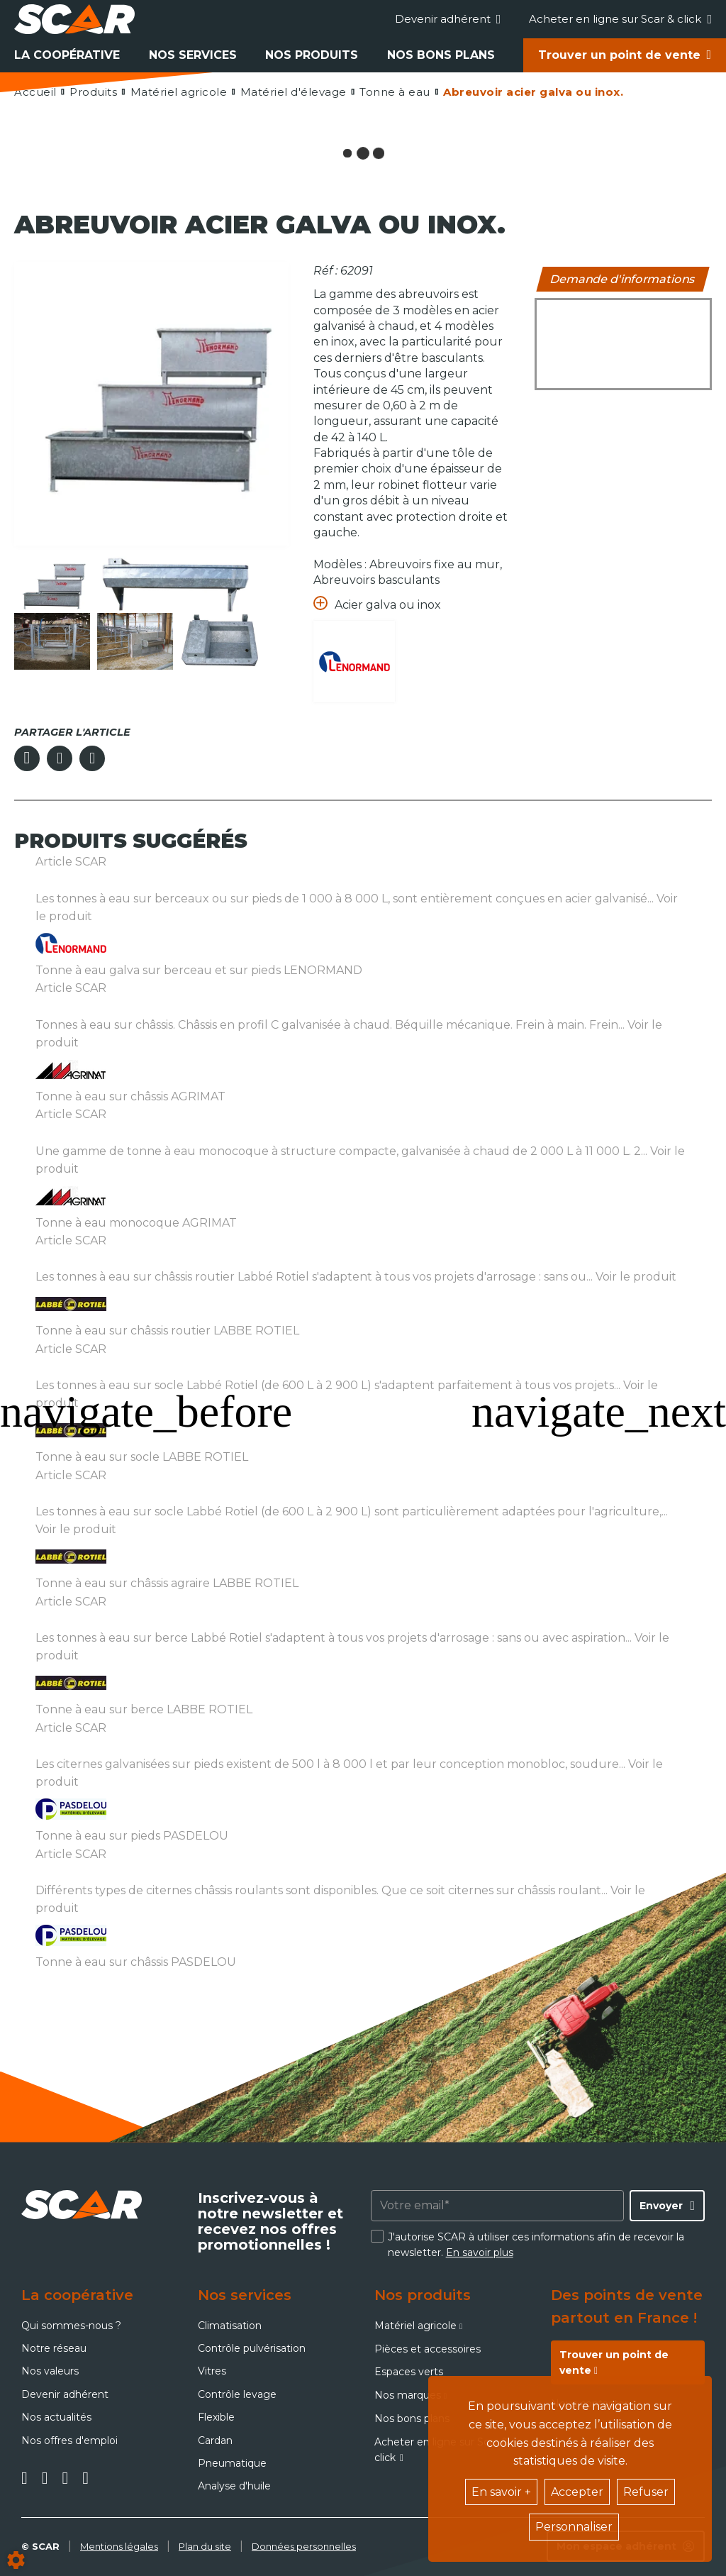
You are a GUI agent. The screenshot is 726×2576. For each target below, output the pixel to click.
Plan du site (205, 2546)
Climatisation (230, 2325)
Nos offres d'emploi (69, 2440)
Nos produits (311, 55)
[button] (532, 92)
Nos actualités (56, 2417)
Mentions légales (119, 2546)
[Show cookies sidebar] (16, 2560)
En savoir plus (479, 2252)
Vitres (212, 2371)
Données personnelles (304, 2546)
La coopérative (67, 55)
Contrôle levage (237, 2394)
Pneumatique (232, 2463)
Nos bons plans (441, 55)
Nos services (193, 55)
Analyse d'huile (234, 2486)
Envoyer (661, 2205)
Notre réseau (53, 2348)
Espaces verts (408, 2371)
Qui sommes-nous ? (71, 2325)
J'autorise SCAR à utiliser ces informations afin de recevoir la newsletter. (536, 2244)
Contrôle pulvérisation (252, 2348)
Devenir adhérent (448, 19)
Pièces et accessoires (427, 2349)
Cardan (215, 2440)
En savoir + (501, 2492)
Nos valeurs (50, 2371)
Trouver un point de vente (619, 55)
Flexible (216, 2417)
